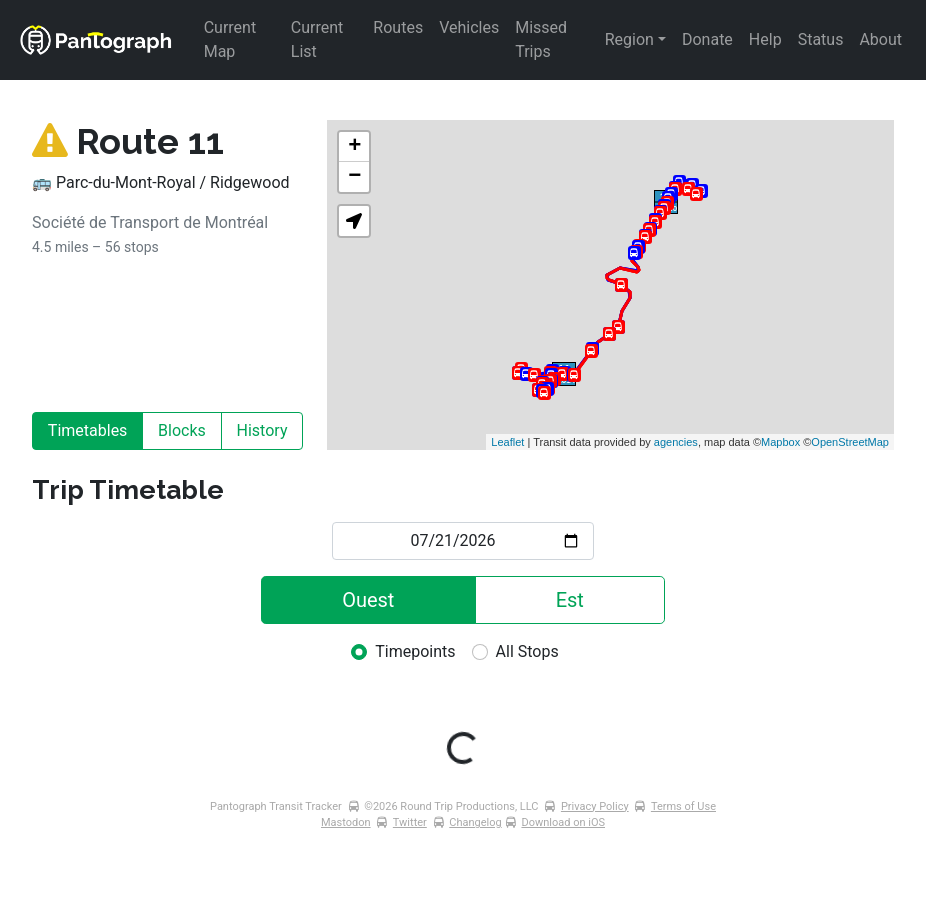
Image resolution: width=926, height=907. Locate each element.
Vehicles (469, 27)
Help (765, 39)
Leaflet (507, 442)
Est (570, 600)
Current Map (232, 39)
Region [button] (629, 39)
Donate (707, 39)
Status (821, 39)
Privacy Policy (595, 806)
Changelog (475, 822)
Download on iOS (563, 822)
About (880, 39)
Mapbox (780, 442)
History (262, 430)
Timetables (88, 430)
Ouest (368, 600)
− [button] (354, 177)
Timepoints (415, 651)
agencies (676, 442)
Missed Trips (543, 39)
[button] (354, 221)
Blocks (182, 430)
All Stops (527, 651)
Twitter (410, 822)
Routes (398, 27)
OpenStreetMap (850, 442)
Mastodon (346, 822)
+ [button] (354, 147)
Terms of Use (683, 806)
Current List (319, 39)
